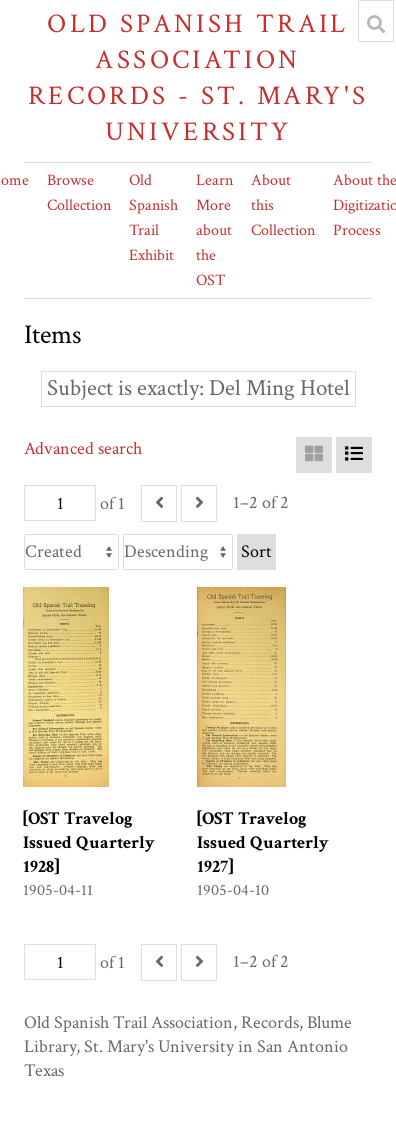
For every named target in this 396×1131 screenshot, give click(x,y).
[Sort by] (71, 552)
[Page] (60, 503)
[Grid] (314, 455)
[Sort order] (178, 552)
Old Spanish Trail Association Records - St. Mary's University (198, 77)
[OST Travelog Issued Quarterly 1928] (89, 842)
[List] (354, 455)
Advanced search (83, 448)
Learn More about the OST (214, 230)
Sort (256, 551)
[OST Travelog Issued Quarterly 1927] (263, 842)
